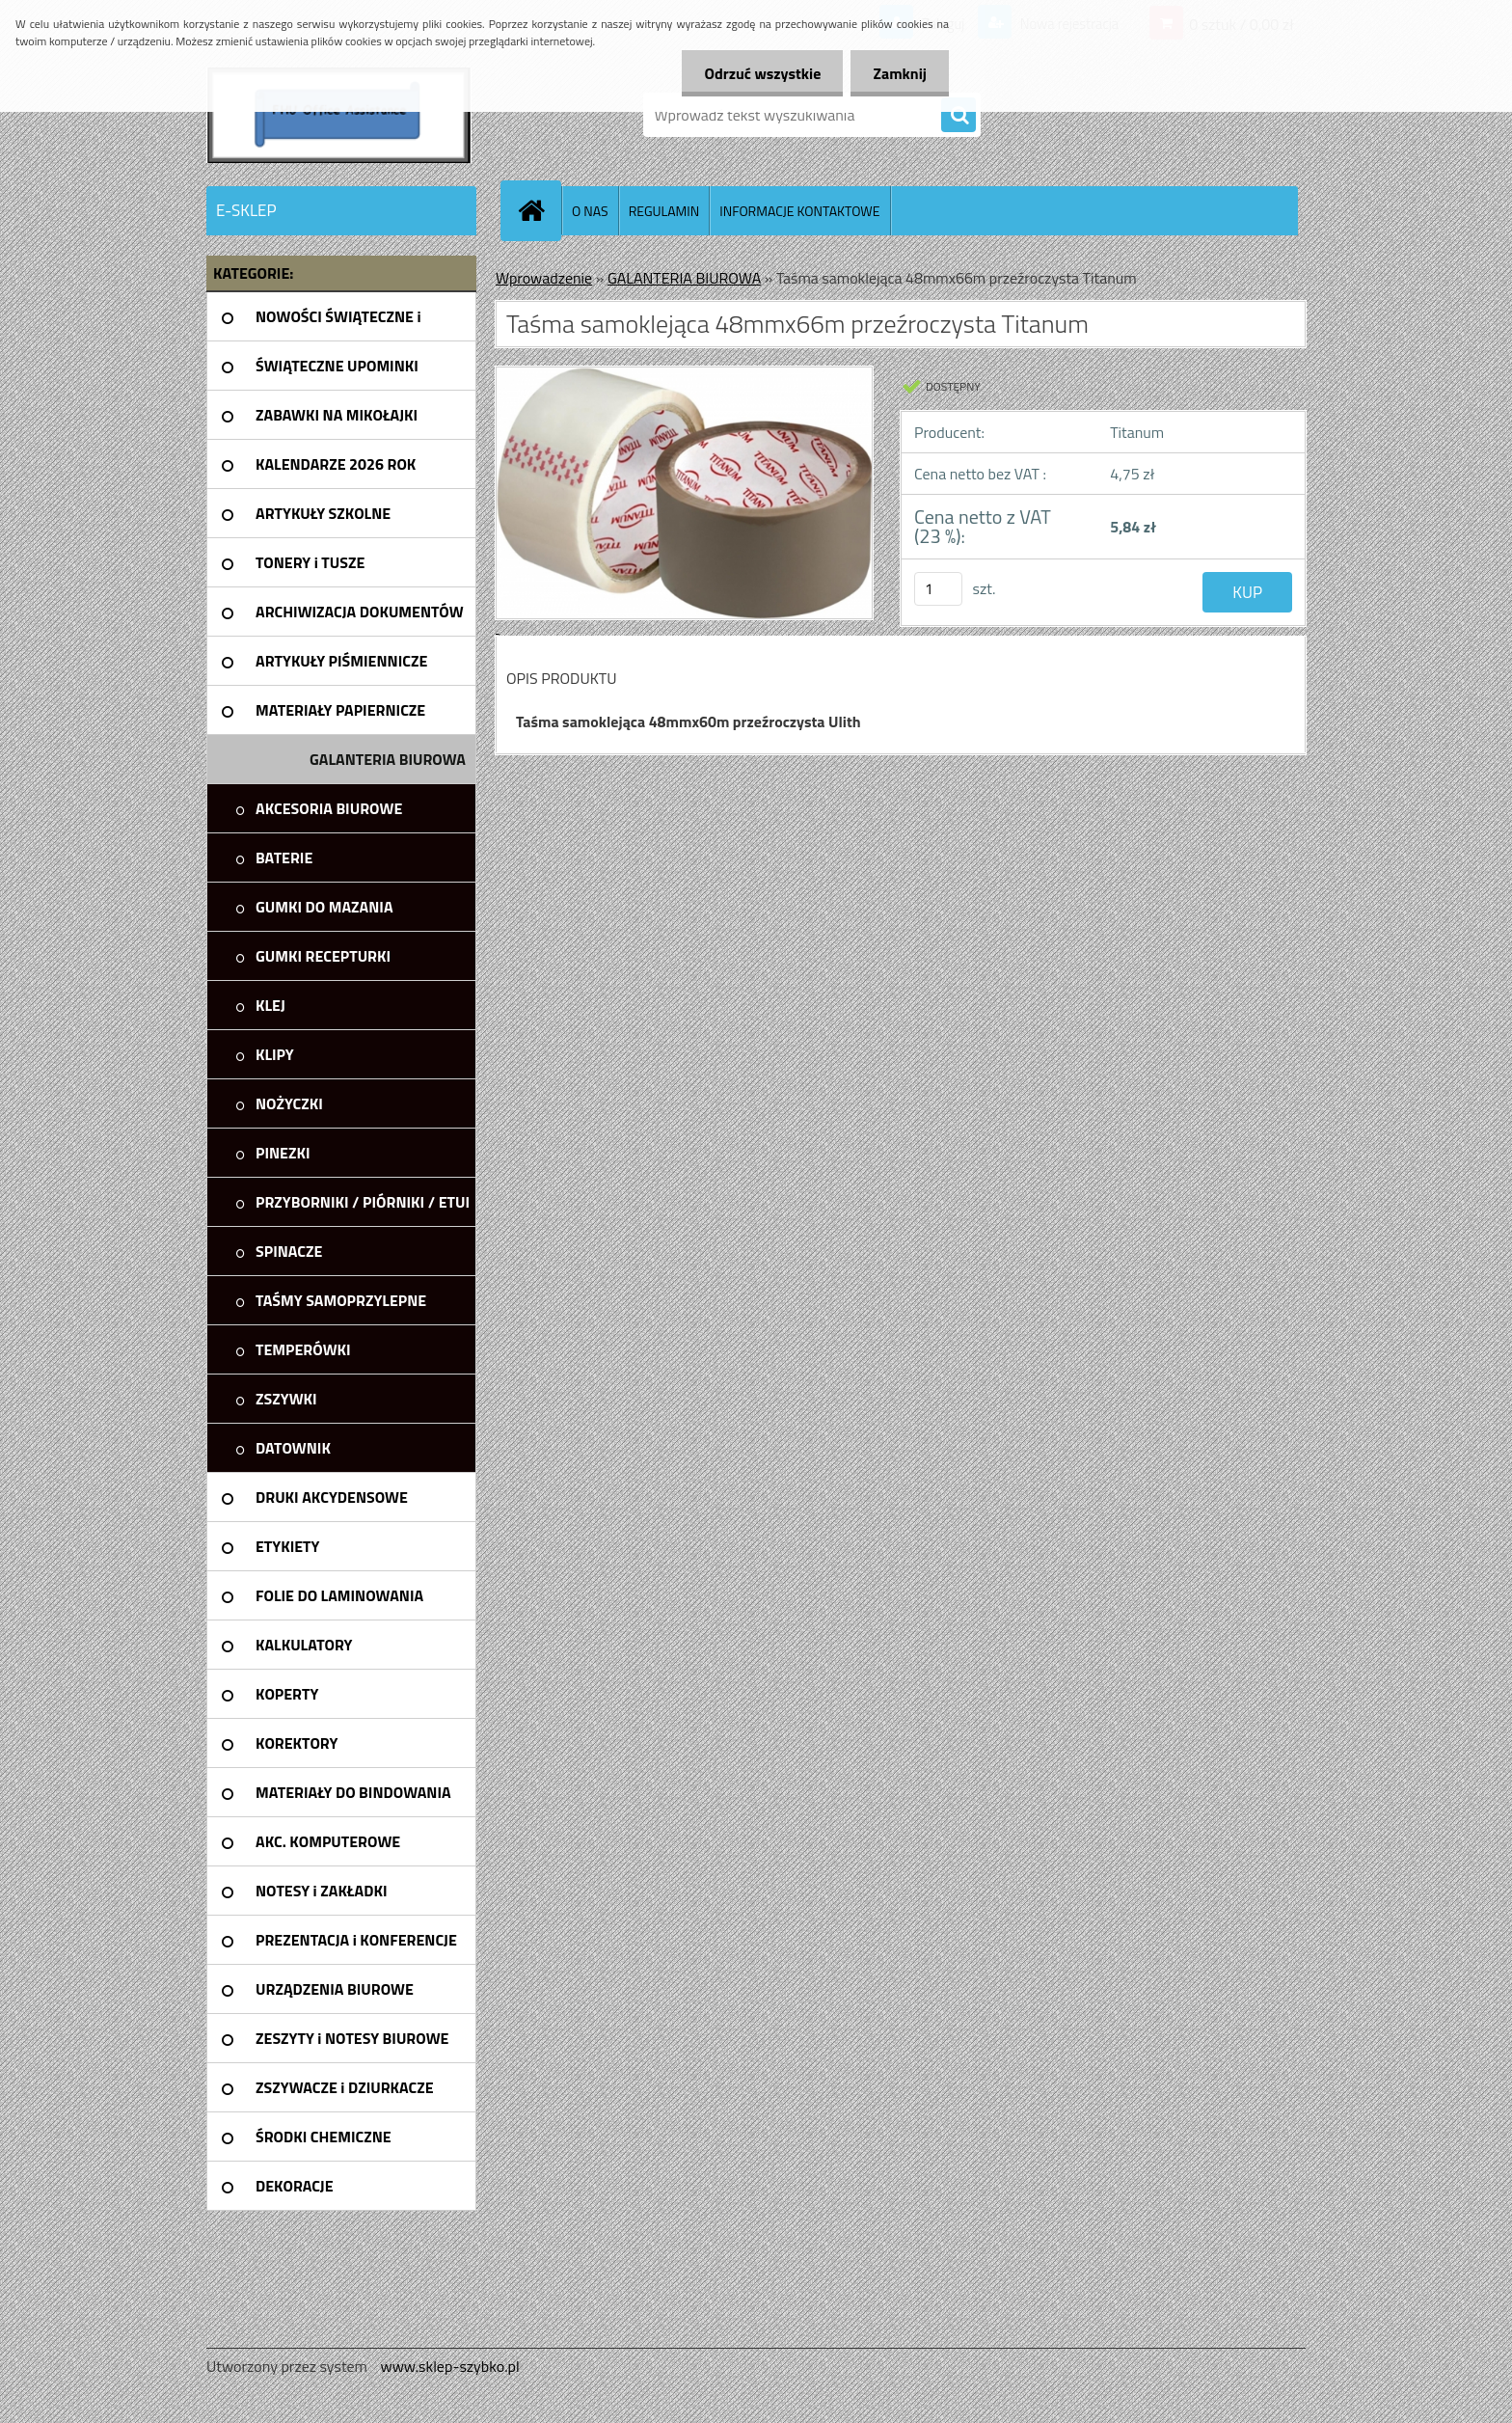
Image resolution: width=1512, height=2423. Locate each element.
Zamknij (898, 73)
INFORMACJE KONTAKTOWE (799, 211)
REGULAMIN (664, 211)
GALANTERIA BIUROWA (684, 277)
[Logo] (339, 115)
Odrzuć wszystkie (757, 73)
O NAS (590, 211)
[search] (958, 115)
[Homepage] (539, 210)
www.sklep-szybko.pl (449, 2366)
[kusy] (938, 589)
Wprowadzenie (544, 277)
